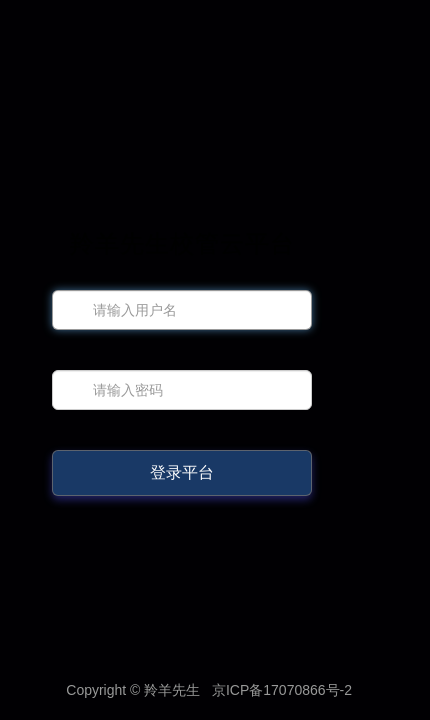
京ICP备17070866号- (282, 690)
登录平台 (182, 472)
